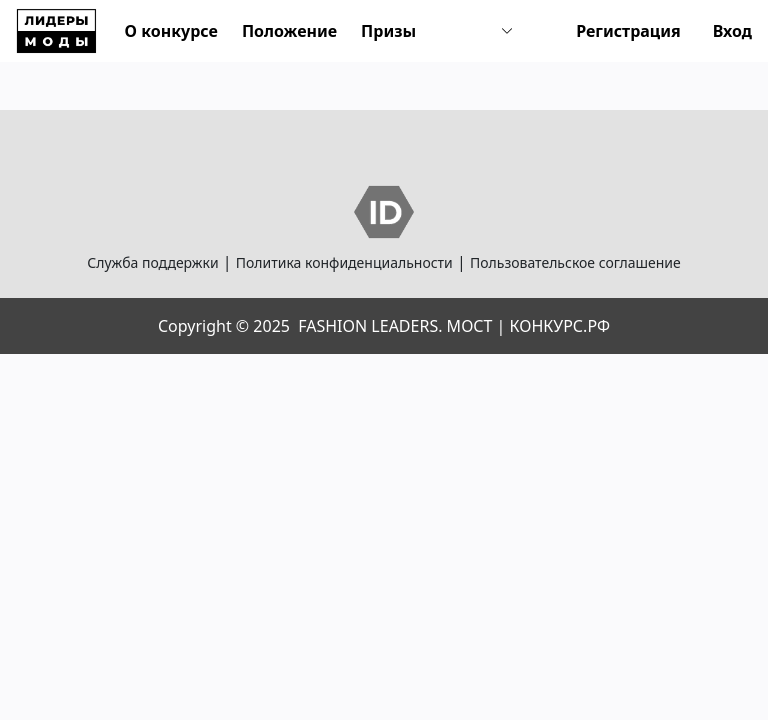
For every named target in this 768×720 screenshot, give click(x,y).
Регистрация (628, 31)
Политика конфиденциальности (344, 262)
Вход (732, 31)
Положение (289, 31)
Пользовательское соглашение (575, 262)
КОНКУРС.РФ (560, 326)
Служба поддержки (152, 262)
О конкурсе (171, 31)
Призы (388, 31)
